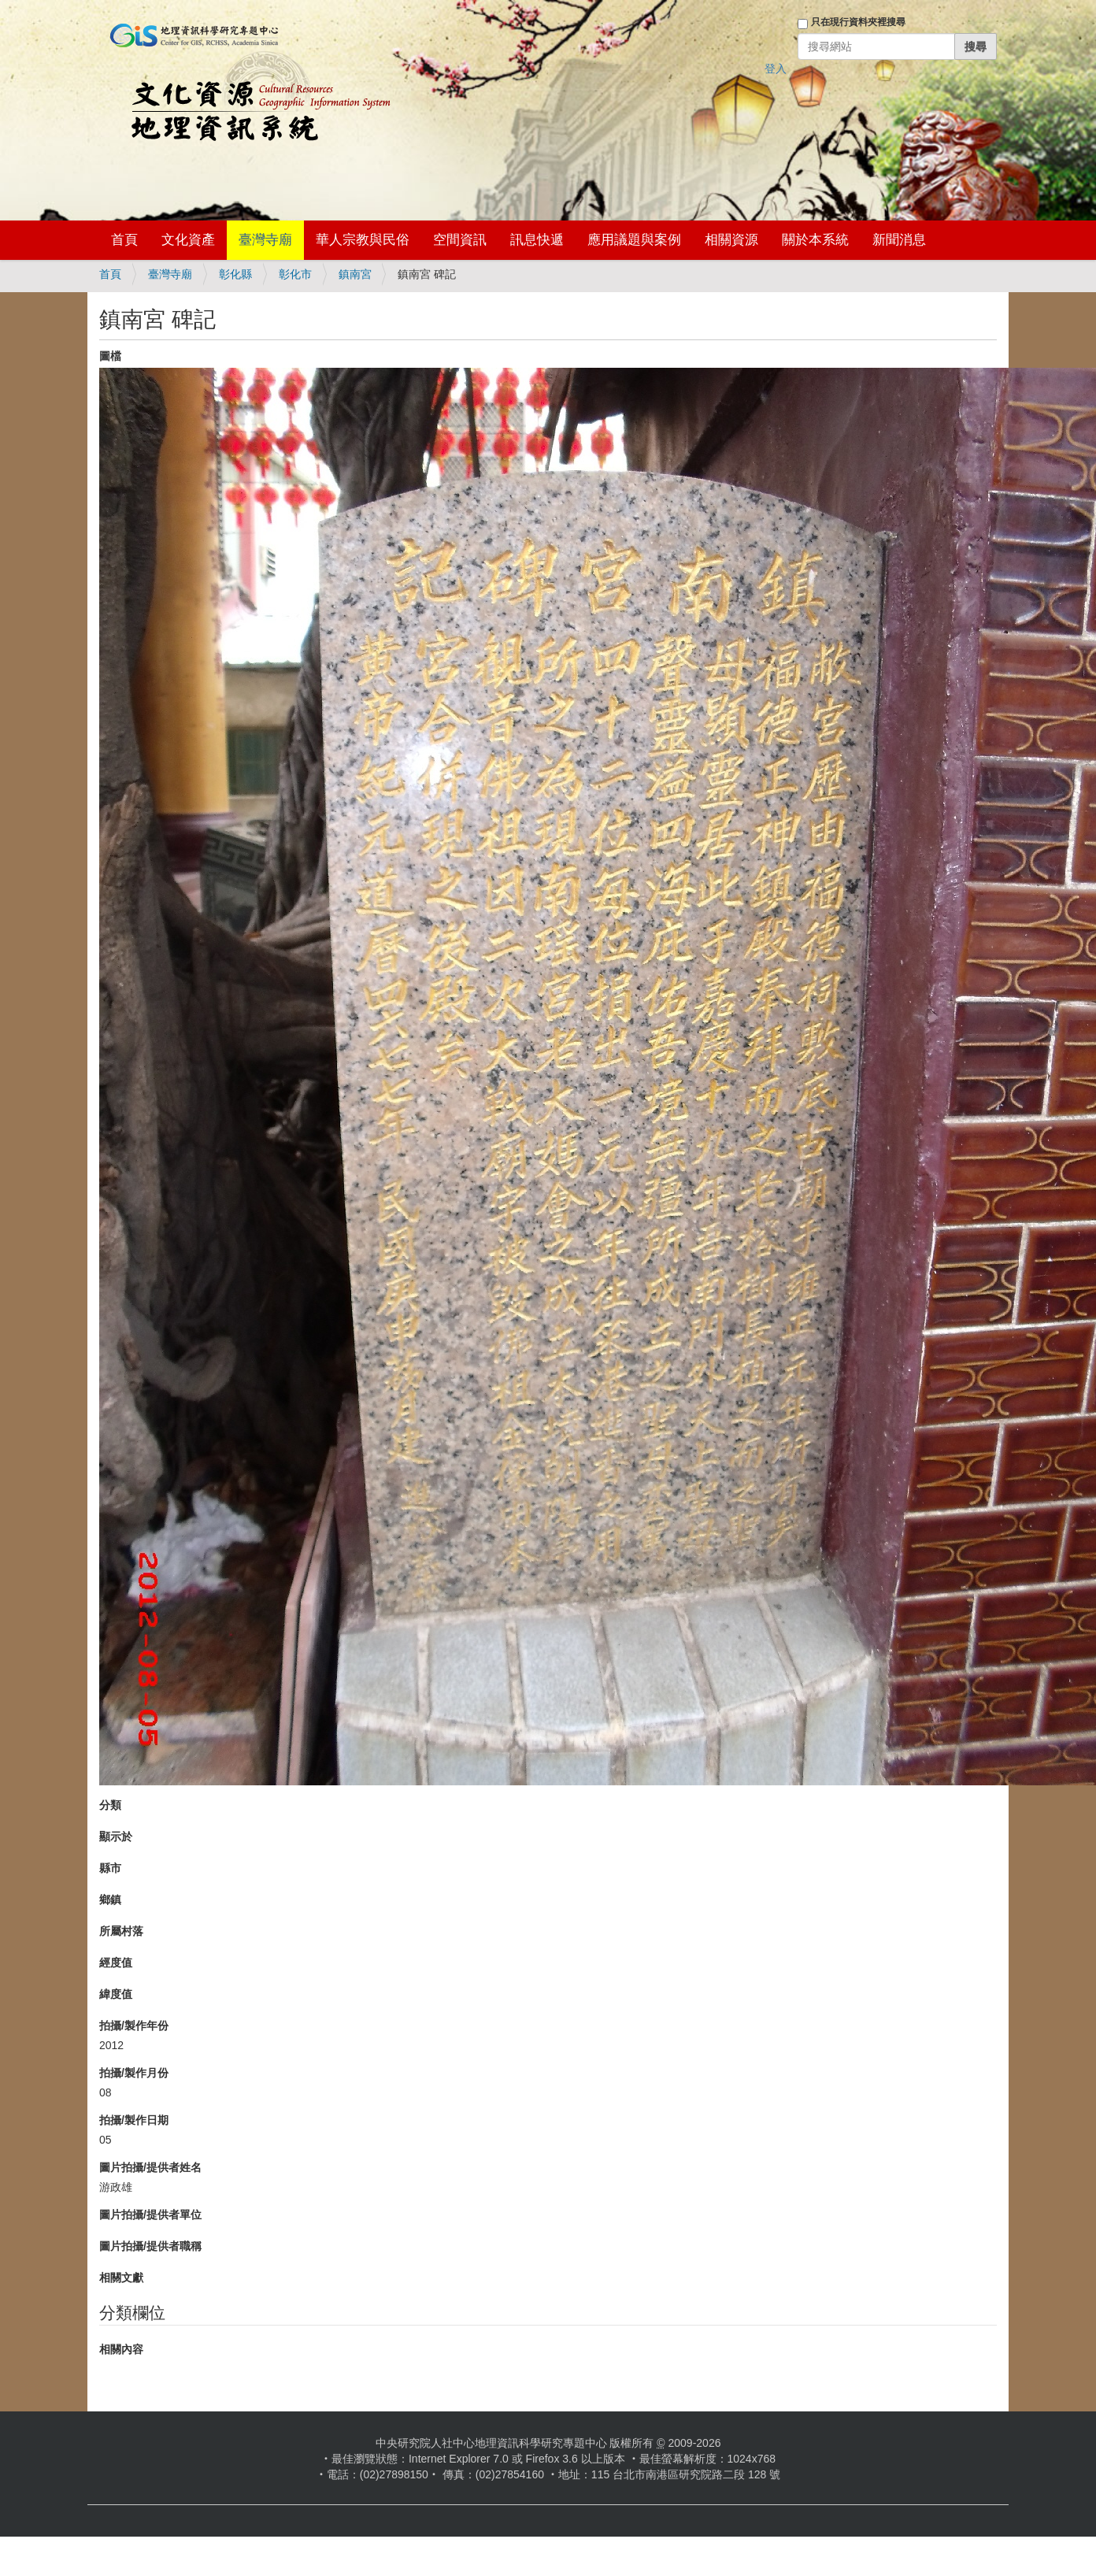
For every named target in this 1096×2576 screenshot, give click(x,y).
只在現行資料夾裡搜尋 (858, 22)
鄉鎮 (110, 1899)
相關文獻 (121, 2277)
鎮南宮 (355, 274)
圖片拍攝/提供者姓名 (150, 2167)
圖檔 (110, 356)
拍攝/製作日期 (133, 2120)
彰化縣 (235, 274)
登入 (776, 68)
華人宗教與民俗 (362, 239)
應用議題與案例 (634, 239)
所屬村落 (121, 1931)
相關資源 (731, 239)
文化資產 (188, 239)
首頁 (124, 239)
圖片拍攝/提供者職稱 (150, 2246)
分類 (110, 1805)
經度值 (115, 1962)
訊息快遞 (537, 239)
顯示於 (115, 1836)
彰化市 (295, 274)
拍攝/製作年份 (133, 2025)
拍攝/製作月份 (133, 2072)
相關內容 (121, 2349)
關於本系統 (815, 239)
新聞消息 (899, 239)
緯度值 (115, 1994)
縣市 (110, 1868)
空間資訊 (460, 239)
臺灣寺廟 (265, 239)
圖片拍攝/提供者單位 (150, 2214)
